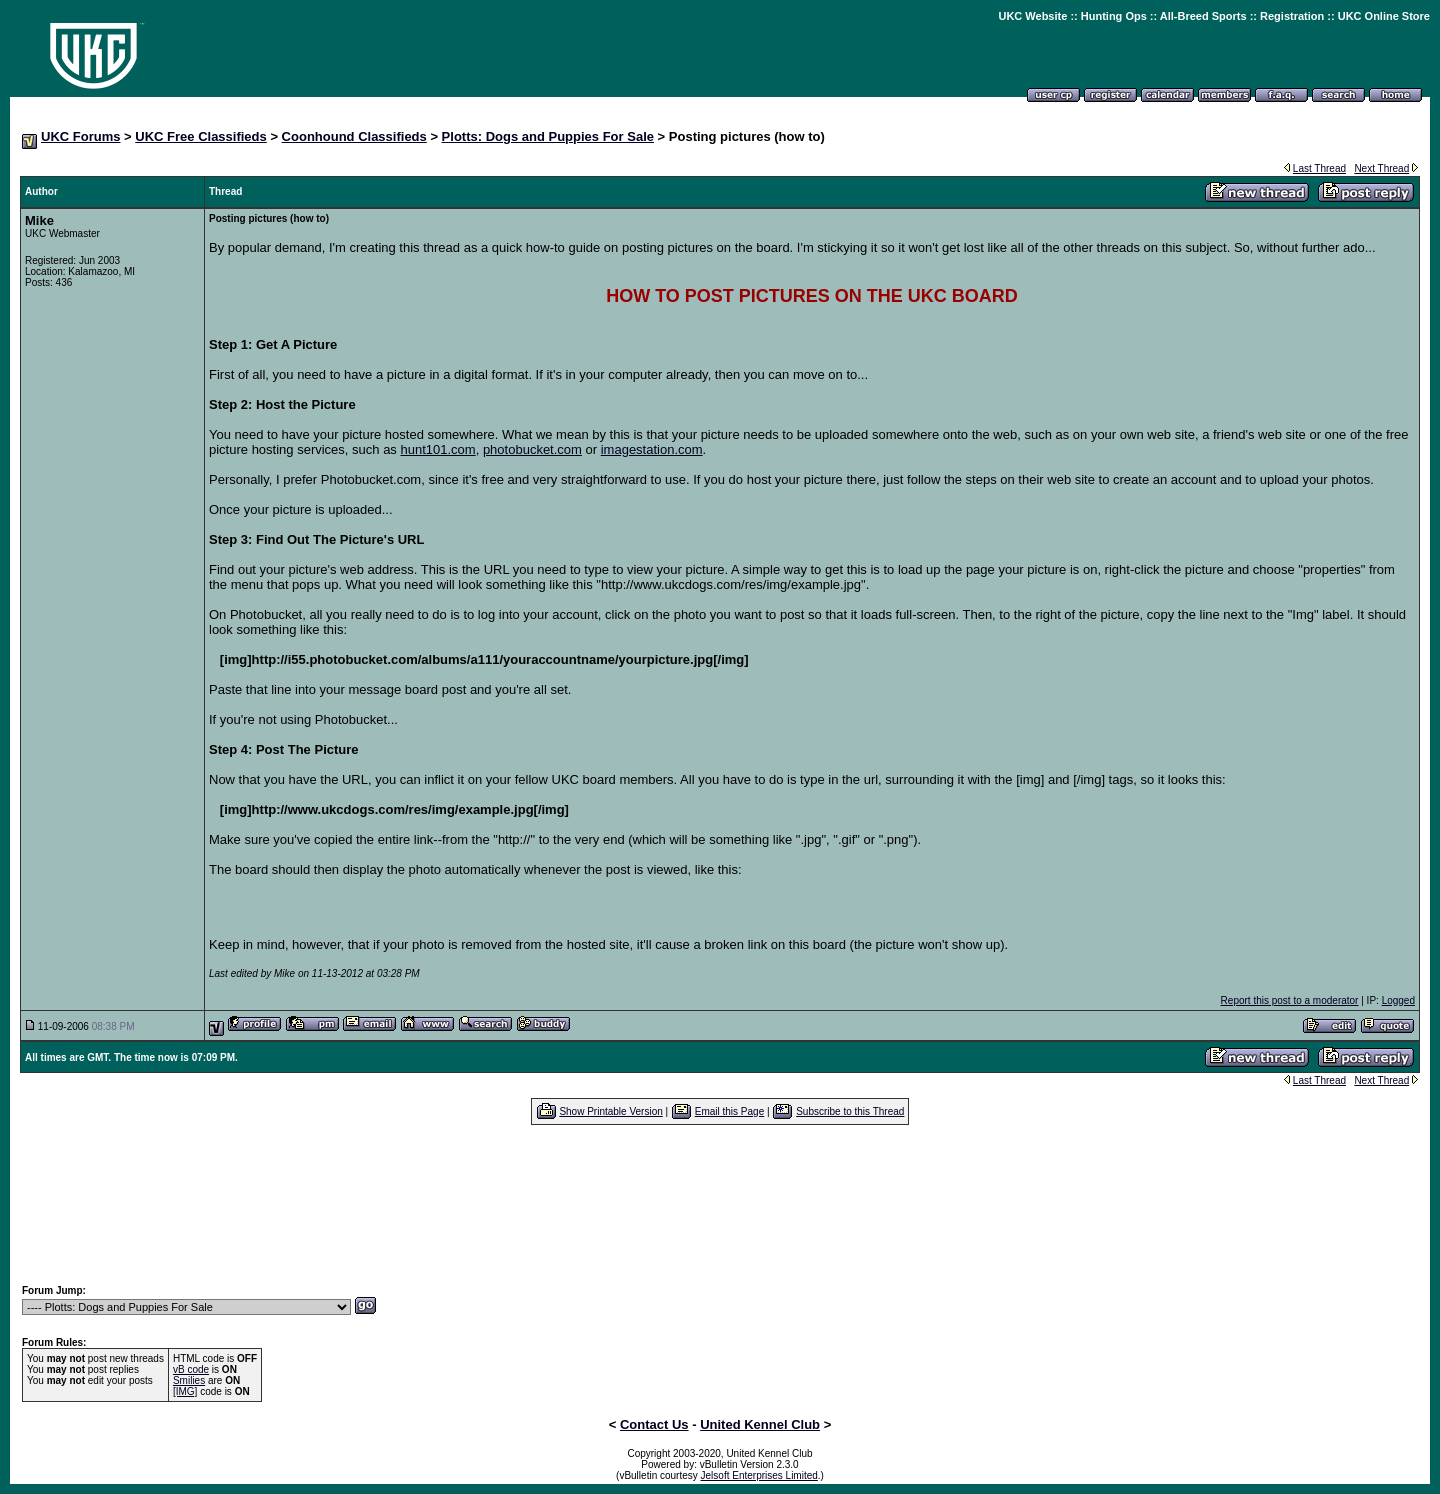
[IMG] (185, 1391)
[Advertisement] (720, 1204)
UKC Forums (80, 136)
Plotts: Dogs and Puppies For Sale (548, 136)
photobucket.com (532, 449)
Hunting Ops (1114, 16)
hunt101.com (437, 449)
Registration (1292, 16)
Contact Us (654, 1424)
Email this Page (729, 1111)
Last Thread (1319, 168)
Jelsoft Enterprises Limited (759, 1475)
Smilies (189, 1380)
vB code (191, 1369)
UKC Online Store (1384, 16)
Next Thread (1381, 168)
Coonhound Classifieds (354, 136)
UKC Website (1032, 16)
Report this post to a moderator (1290, 1000)
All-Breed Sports (1203, 16)
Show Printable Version (610, 1111)
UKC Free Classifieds (201, 136)
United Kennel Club (760, 1424)
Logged (1398, 1000)
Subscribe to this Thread (850, 1111)
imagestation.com (652, 449)
